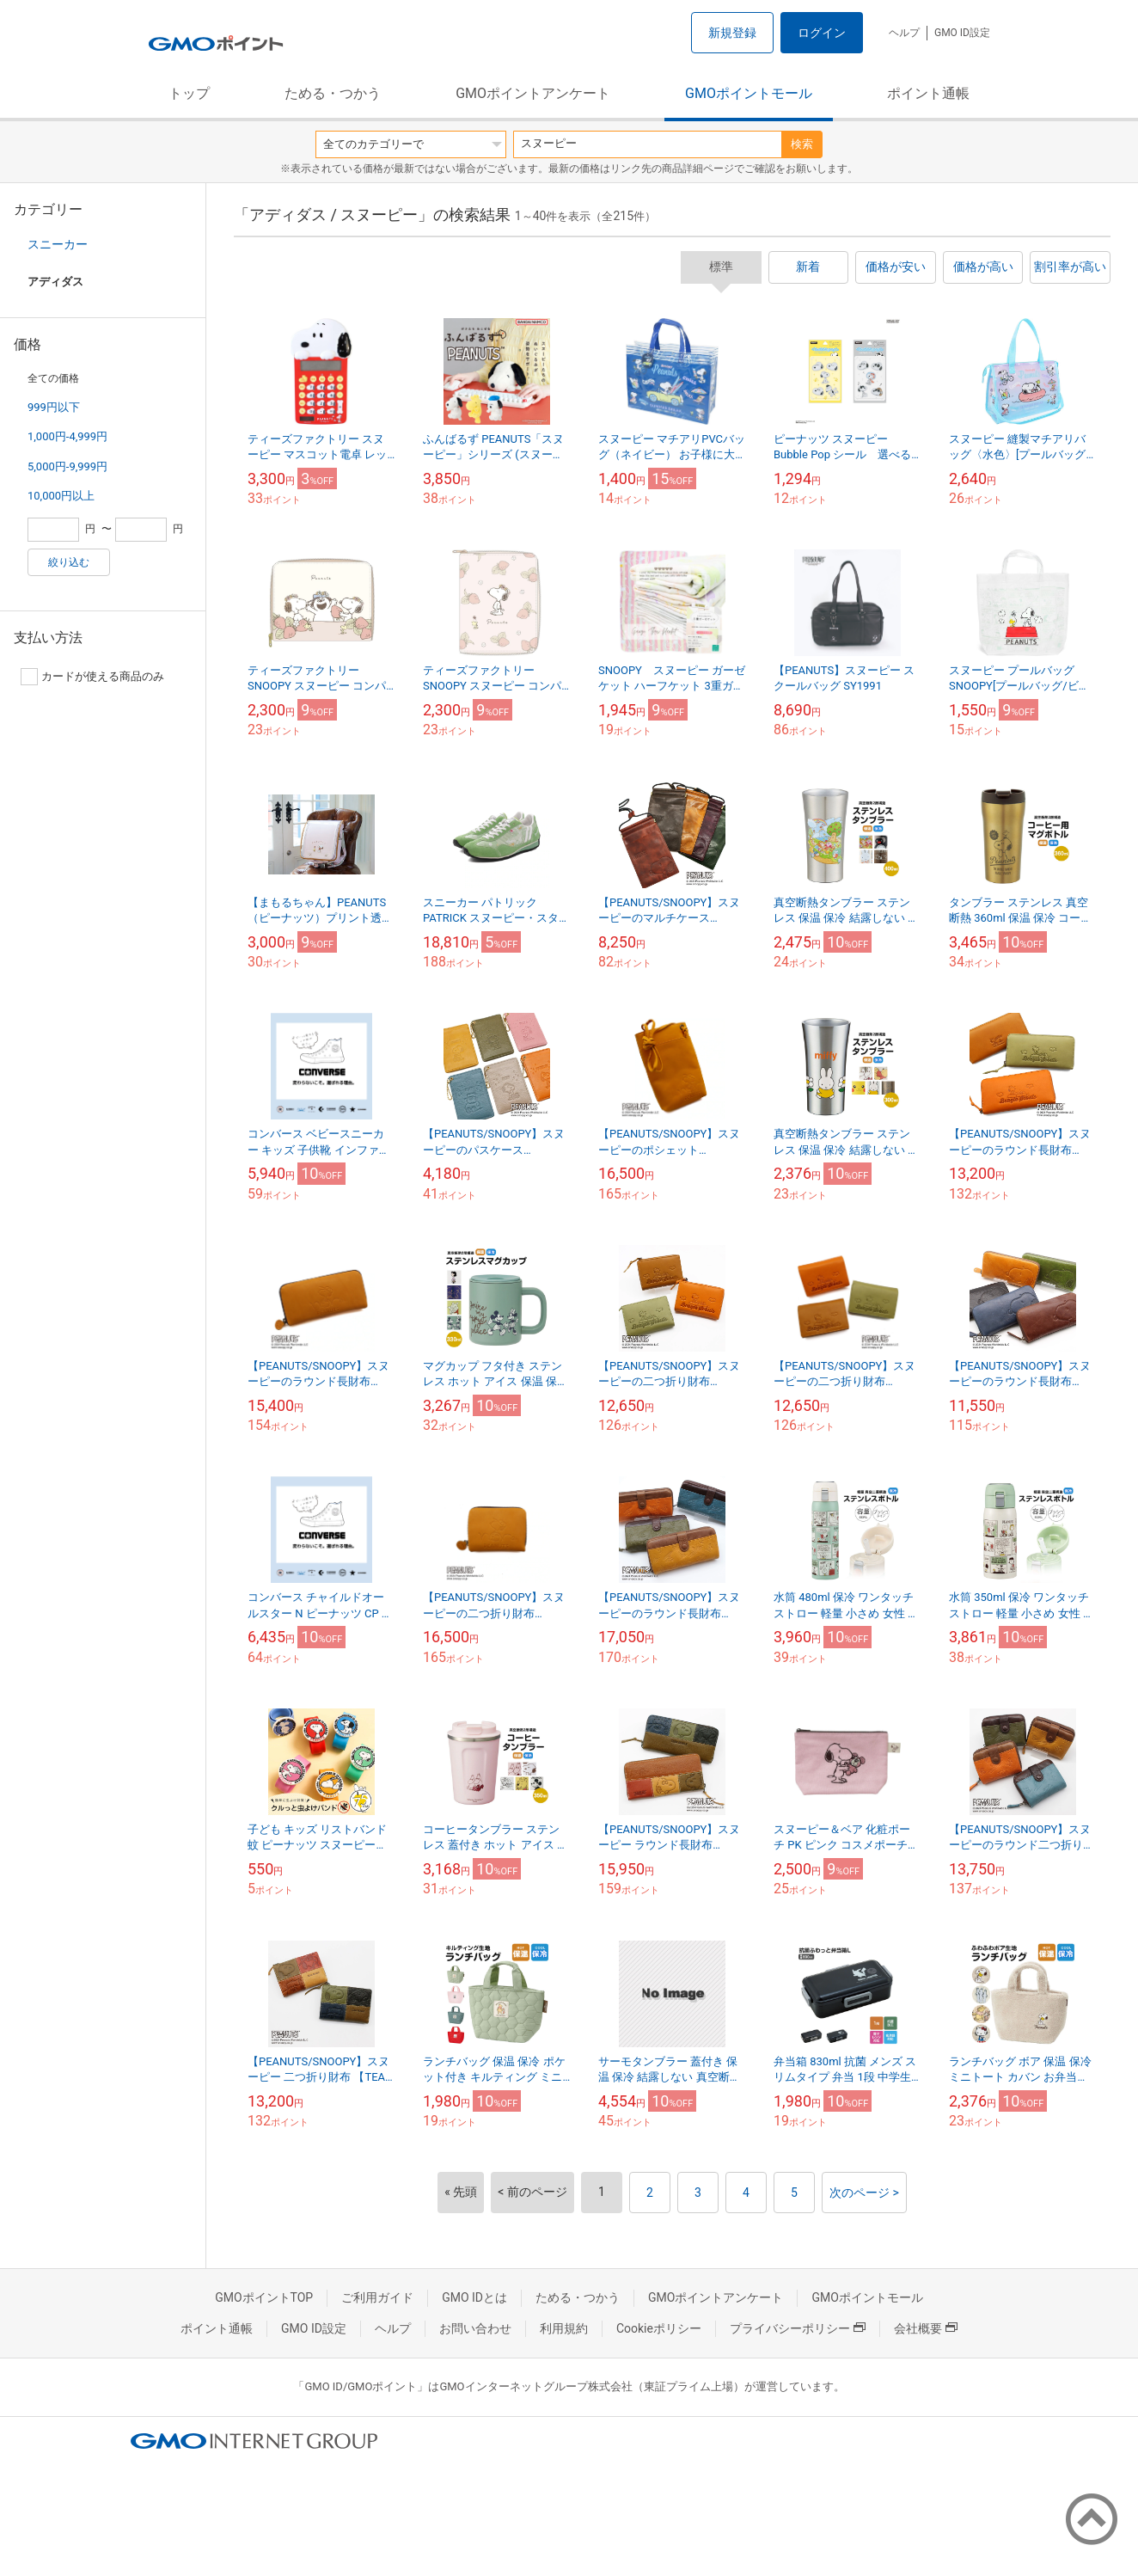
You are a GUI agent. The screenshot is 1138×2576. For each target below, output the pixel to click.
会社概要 (926, 2328)
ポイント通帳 (928, 93)
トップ (189, 93)
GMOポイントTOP (264, 2297)
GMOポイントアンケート (533, 93)
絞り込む (68, 562)
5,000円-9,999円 (67, 466)
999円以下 (54, 407)
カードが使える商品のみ (92, 676)
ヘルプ (904, 33)
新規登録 (732, 33)
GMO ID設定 (962, 33)
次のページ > (864, 2192)
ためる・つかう (332, 93)
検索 (802, 144)
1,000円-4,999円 (67, 436)
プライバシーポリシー (798, 2328)
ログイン (822, 33)
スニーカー (58, 244)
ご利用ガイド (377, 2297)
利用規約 (564, 2328)
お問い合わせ (475, 2328)
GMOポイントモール (748, 93)
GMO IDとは (474, 2297)
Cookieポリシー (658, 2328)
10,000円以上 (61, 495)
